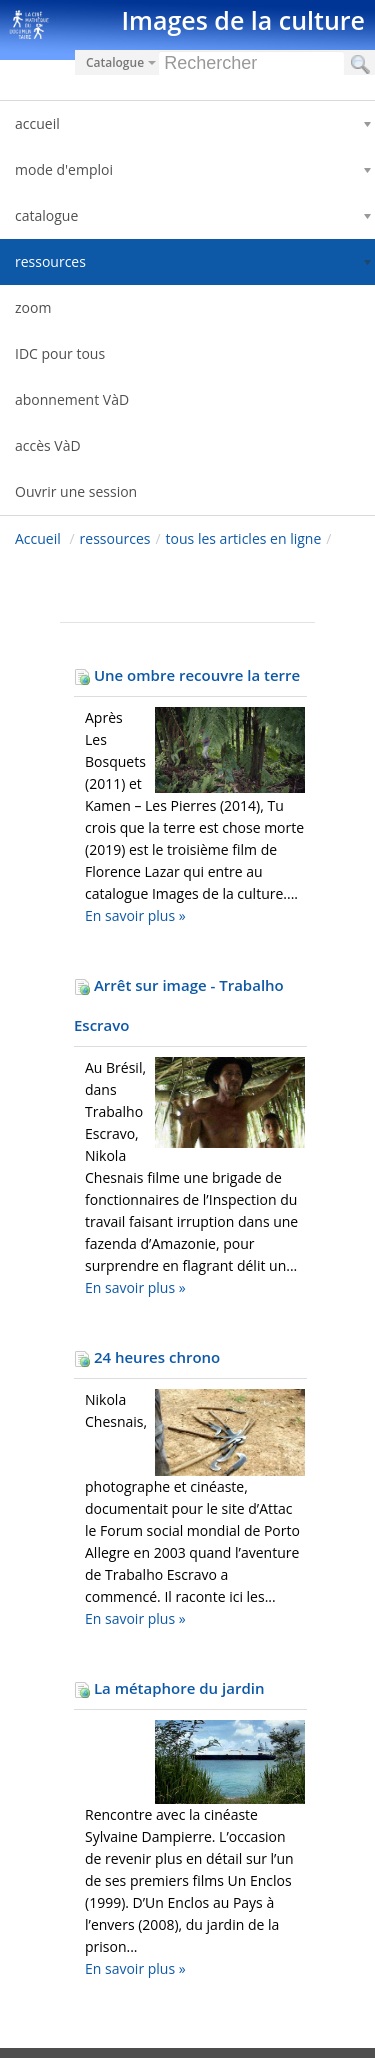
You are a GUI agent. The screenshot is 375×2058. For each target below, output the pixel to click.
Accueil (38, 538)
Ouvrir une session (76, 491)
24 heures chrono (147, 1357)
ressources (115, 538)
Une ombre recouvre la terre (187, 675)
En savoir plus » (135, 915)
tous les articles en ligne (244, 538)
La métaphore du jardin (169, 1688)
